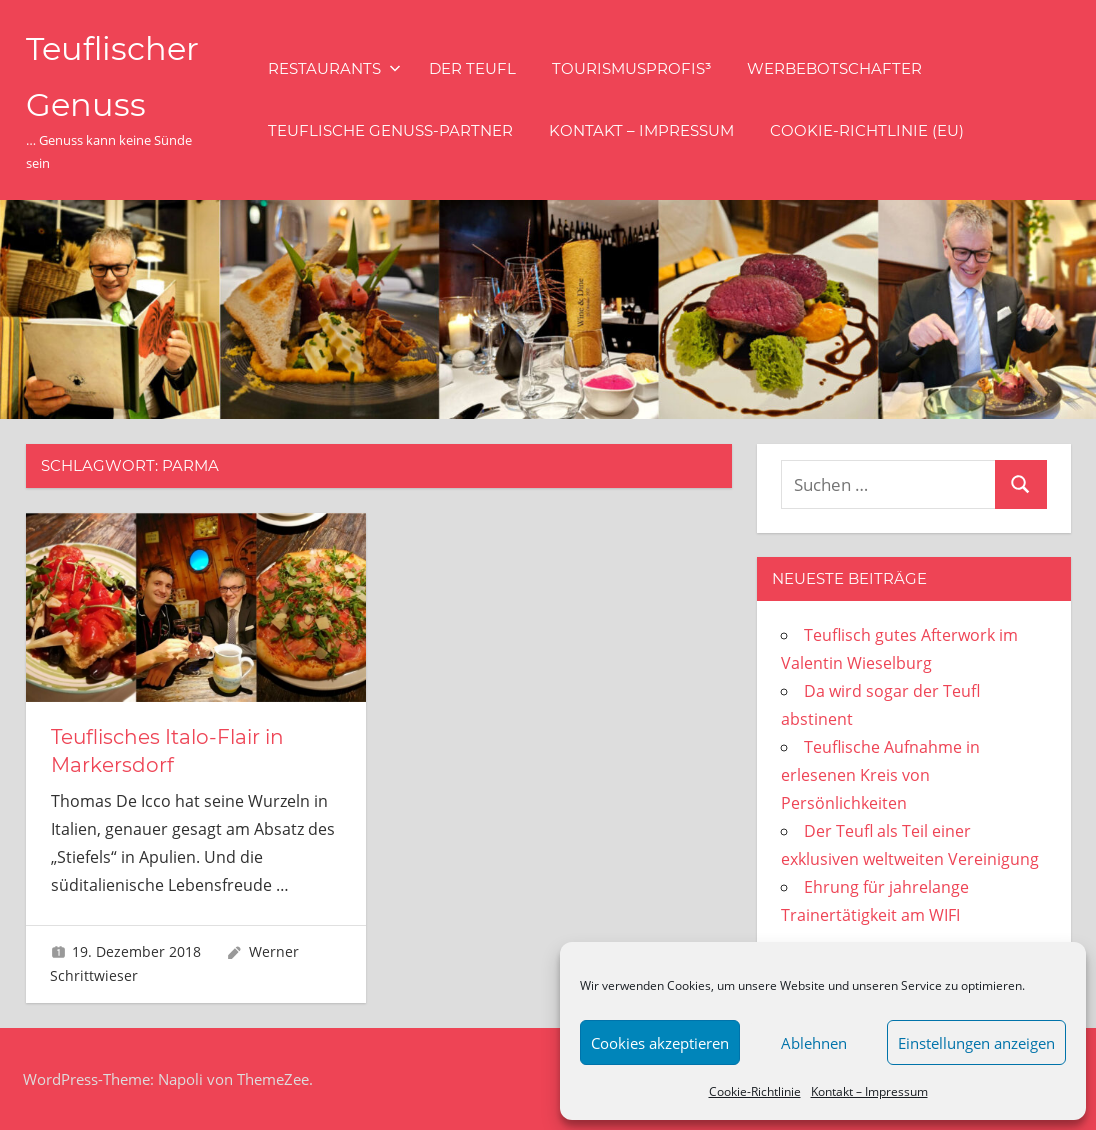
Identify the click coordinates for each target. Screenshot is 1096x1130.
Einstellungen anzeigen (976, 1043)
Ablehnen (814, 1043)
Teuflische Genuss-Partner (390, 130)
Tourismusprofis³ (631, 68)
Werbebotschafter (834, 68)
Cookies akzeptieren (660, 1043)
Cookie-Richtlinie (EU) (867, 130)
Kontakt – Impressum (869, 1091)
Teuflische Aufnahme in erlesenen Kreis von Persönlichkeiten (880, 775)
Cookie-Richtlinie (755, 1091)
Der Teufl (472, 68)
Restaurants (334, 68)
